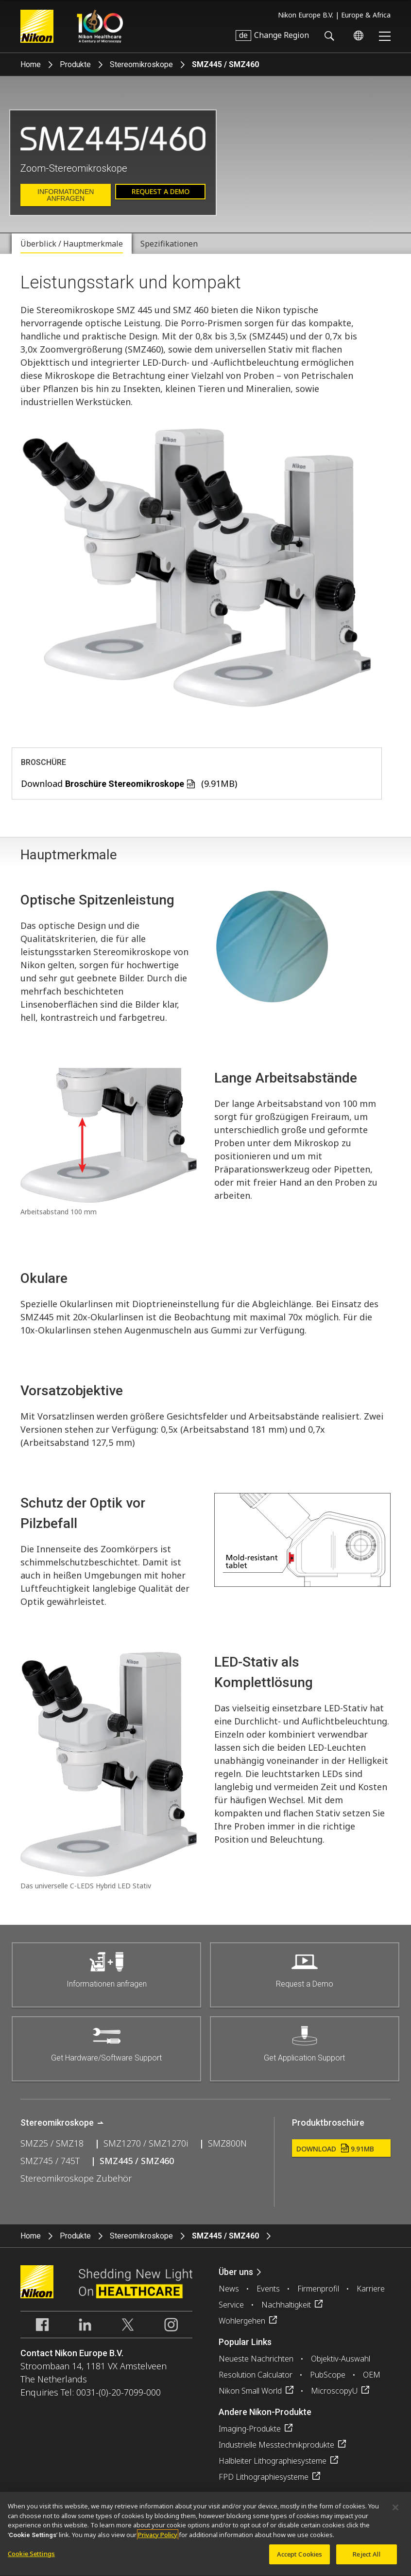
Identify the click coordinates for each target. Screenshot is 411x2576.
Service (231, 2304)
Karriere (371, 2288)
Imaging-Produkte (250, 2428)
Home (30, 64)
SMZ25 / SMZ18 (52, 2143)
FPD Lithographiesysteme (263, 2476)
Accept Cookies (300, 2559)
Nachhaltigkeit (286, 2304)
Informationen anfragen (65, 195)
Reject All (366, 2559)
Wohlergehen (242, 2320)
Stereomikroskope (141, 64)
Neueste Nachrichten (256, 2358)
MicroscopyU (334, 2390)
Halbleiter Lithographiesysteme (272, 2460)
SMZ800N (227, 2143)
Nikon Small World (250, 2390)
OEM (371, 2374)
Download (335, 2148)
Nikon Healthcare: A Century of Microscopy (100, 26)
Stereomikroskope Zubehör (76, 2178)
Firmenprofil (318, 2288)
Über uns (236, 2272)
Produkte (75, 64)
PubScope (327, 2374)
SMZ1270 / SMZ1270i (145, 2143)
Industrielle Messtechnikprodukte (276, 2444)
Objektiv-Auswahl (340, 2358)
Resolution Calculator (255, 2374)
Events (268, 2288)
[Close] (395, 2512)
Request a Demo (160, 191)
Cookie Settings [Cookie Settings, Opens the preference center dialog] (31, 2559)
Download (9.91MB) (129, 783)
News (229, 2288)
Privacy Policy (157, 2539)
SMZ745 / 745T (50, 2161)
